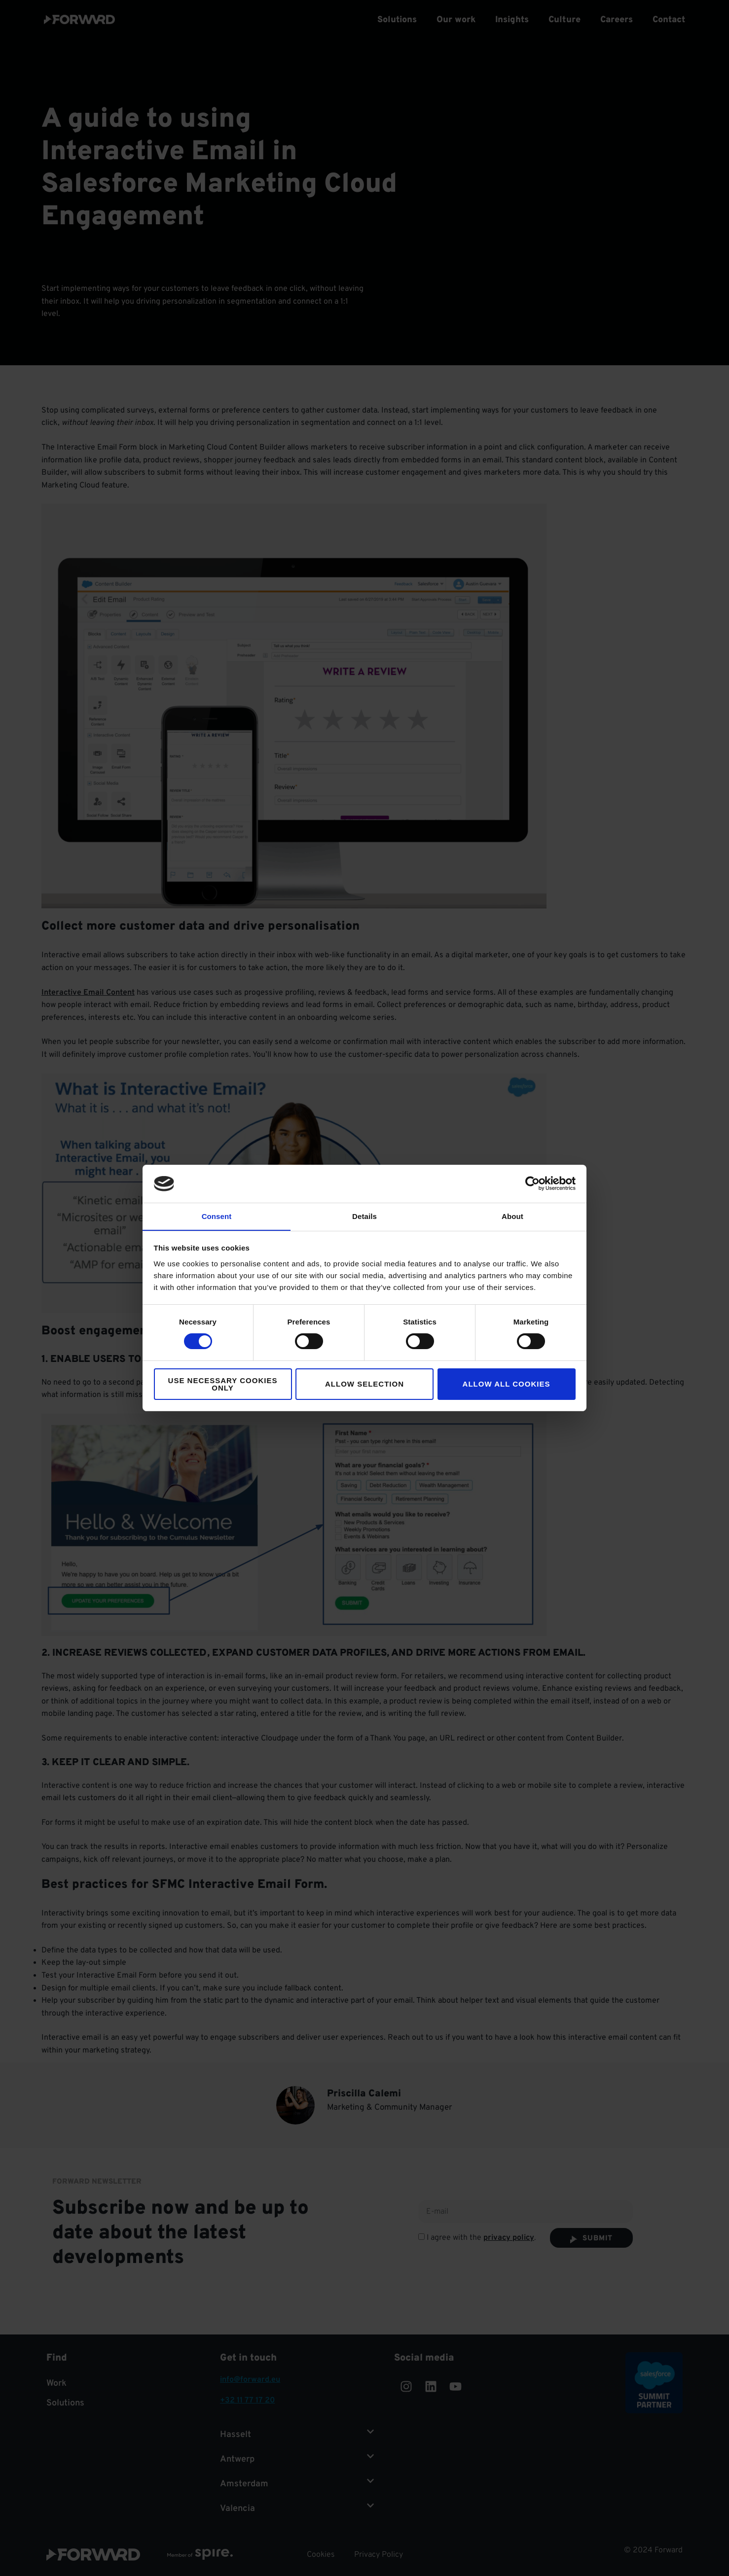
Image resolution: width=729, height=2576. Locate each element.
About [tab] (512, 1216)
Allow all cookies (506, 1384)
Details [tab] (364, 1216)
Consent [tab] (217, 1216)
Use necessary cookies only (223, 1384)
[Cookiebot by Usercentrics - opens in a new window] (532, 1183)
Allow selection (364, 1384)
